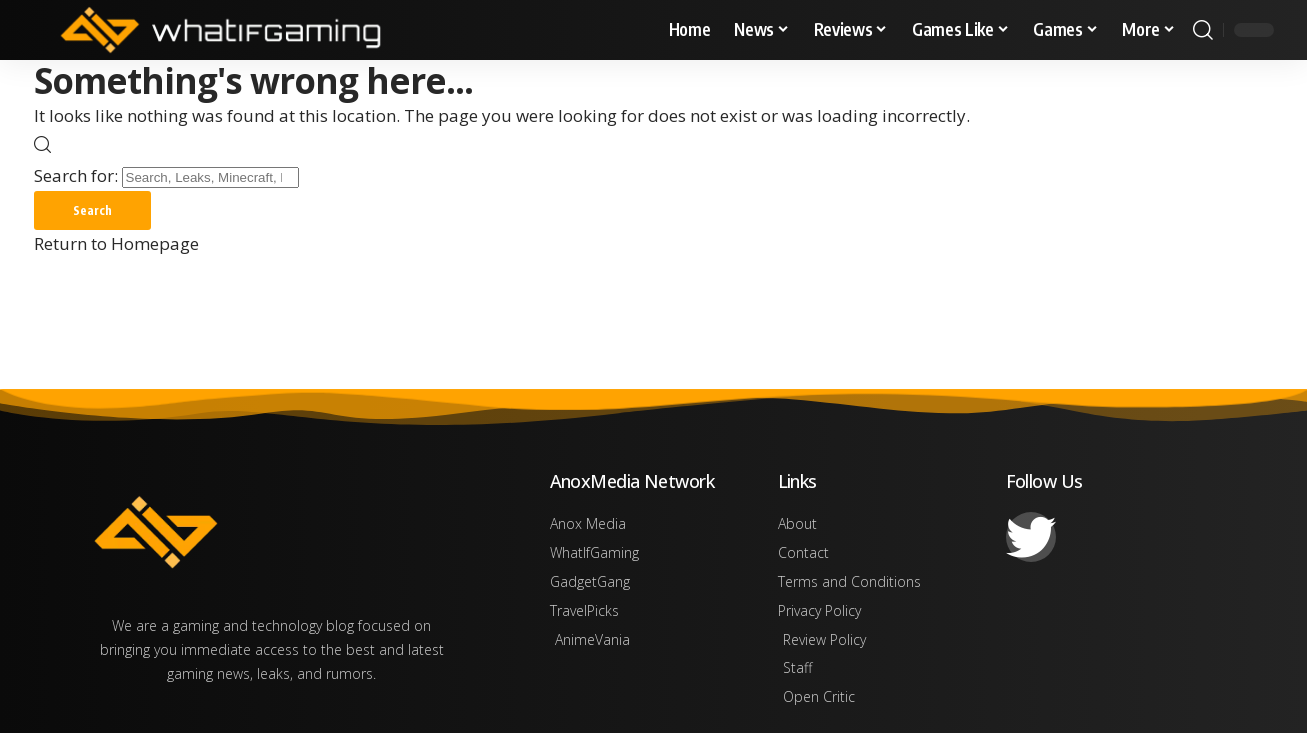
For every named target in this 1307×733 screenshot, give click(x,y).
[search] (1203, 30)
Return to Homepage (116, 244)
